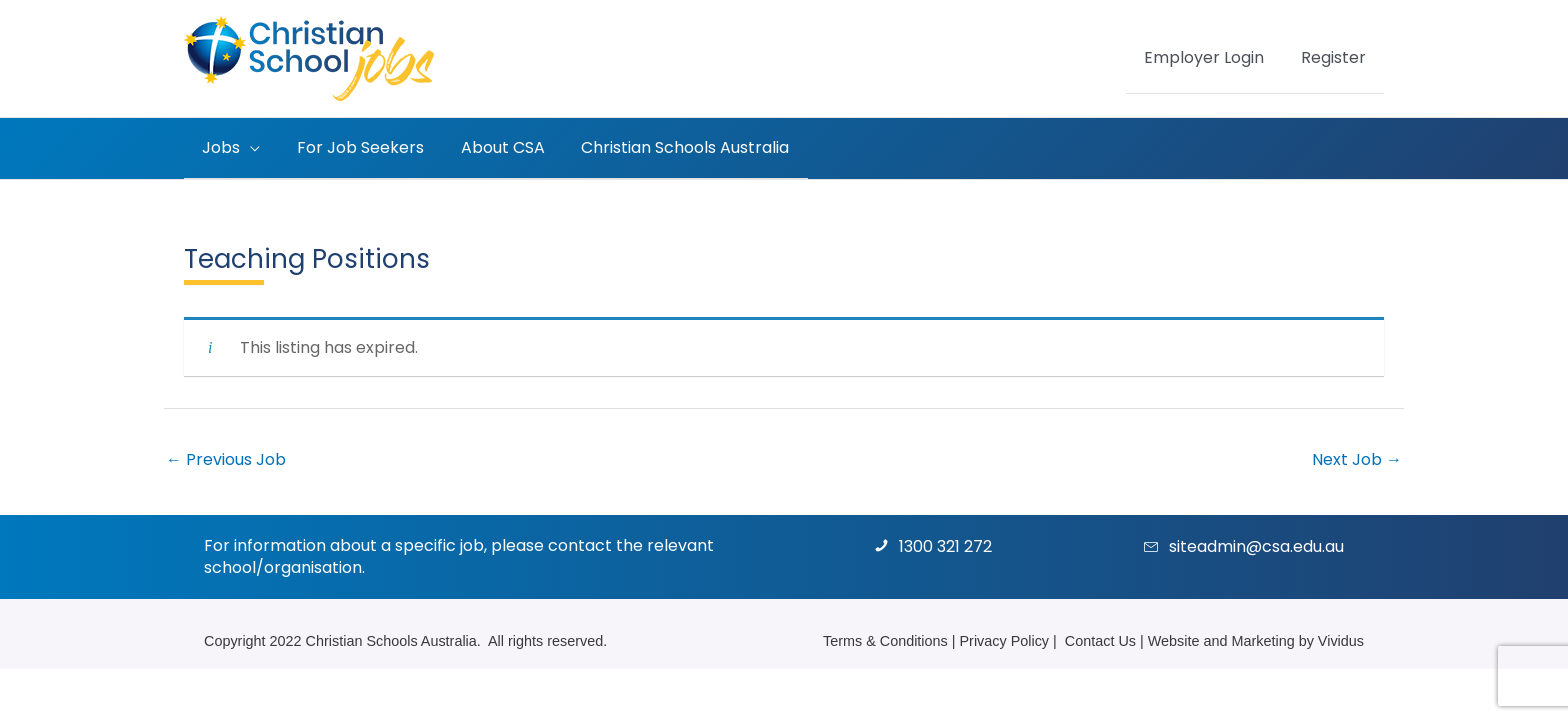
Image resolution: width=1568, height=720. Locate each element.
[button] (229, 148)
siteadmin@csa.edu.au (1256, 545)
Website (1174, 640)
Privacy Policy (1005, 640)
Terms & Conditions (885, 640)
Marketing (1262, 640)
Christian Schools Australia (391, 640)
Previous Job (226, 458)
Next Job (1357, 458)
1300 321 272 (945, 545)
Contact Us (1100, 640)
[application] (248, 148)
